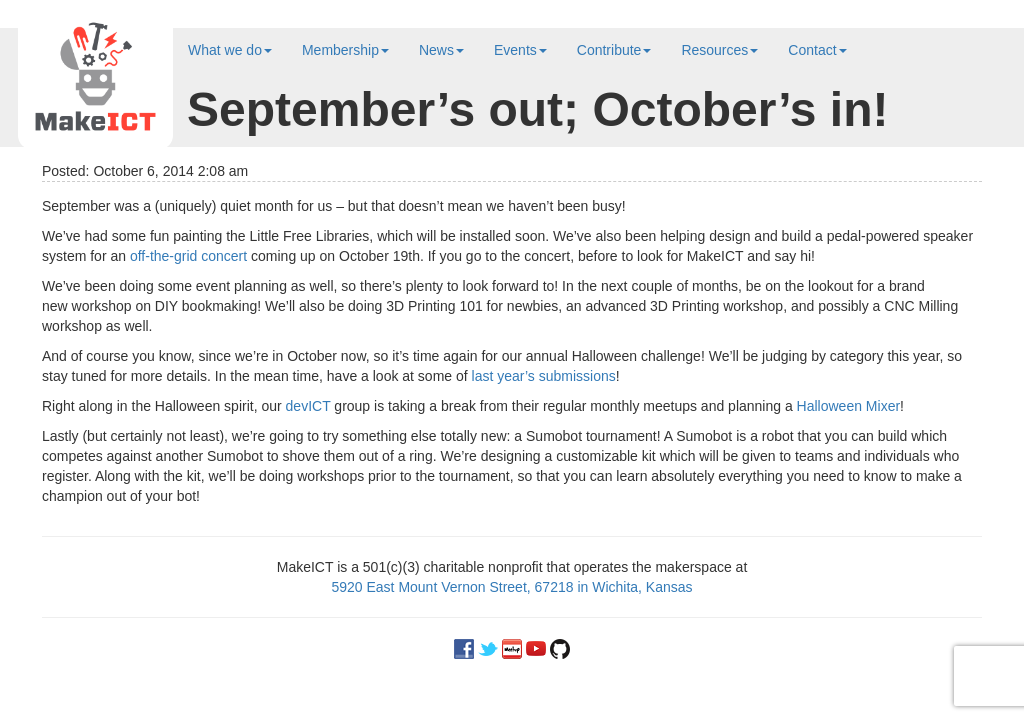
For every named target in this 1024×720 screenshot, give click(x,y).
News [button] (441, 50)
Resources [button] (719, 50)
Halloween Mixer (848, 406)
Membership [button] (345, 50)
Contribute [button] (614, 50)
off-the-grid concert (188, 256)
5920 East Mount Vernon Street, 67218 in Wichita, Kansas (511, 587)
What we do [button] (230, 50)
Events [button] (520, 50)
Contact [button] (817, 50)
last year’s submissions (544, 376)
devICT (308, 406)
